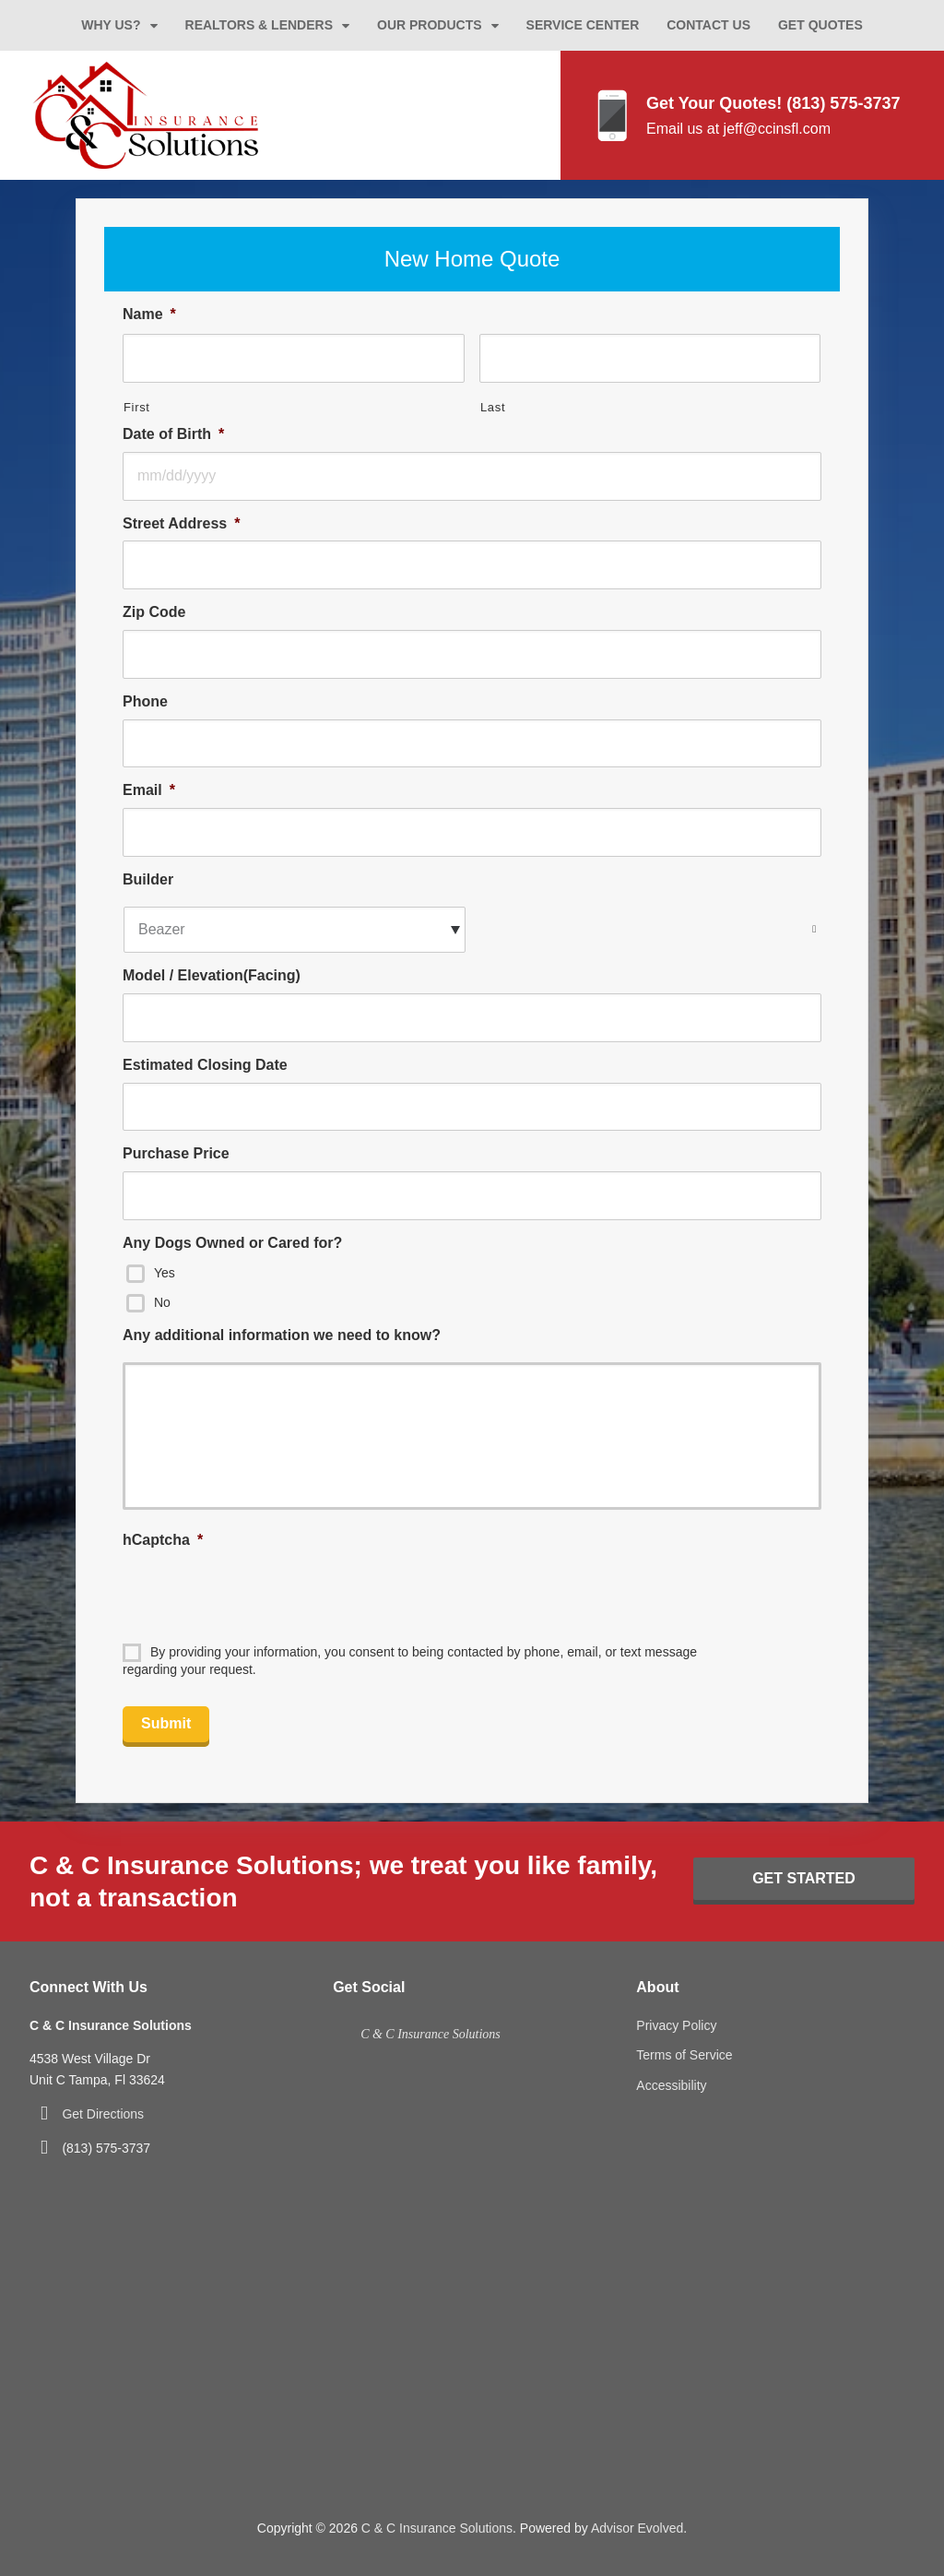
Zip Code (154, 612)
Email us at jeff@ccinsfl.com (738, 129)
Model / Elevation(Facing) (212, 975)
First (137, 407)
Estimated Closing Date (205, 1065)
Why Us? (110, 25)
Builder (148, 879)
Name (149, 314)
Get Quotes (820, 25)
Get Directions (103, 2114)
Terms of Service (684, 2055)
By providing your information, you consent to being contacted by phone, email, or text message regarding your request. (410, 1660)
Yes (164, 1271)
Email (149, 790)
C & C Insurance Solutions (430, 2034)
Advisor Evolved (637, 2528)
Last (492, 407)
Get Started (804, 1878)
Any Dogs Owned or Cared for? (232, 1243)
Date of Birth (173, 434)
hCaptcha (163, 1540)
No (162, 1301)
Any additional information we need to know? (282, 1335)
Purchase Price (176, 1153)
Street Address (181, 523)
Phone (145, 701)
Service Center (583, 25)
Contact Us (708, 25)
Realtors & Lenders (259, 25)
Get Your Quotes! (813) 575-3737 (773, 103)
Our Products (429, 25)
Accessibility (671, 2085)
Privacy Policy (676, 2025)
